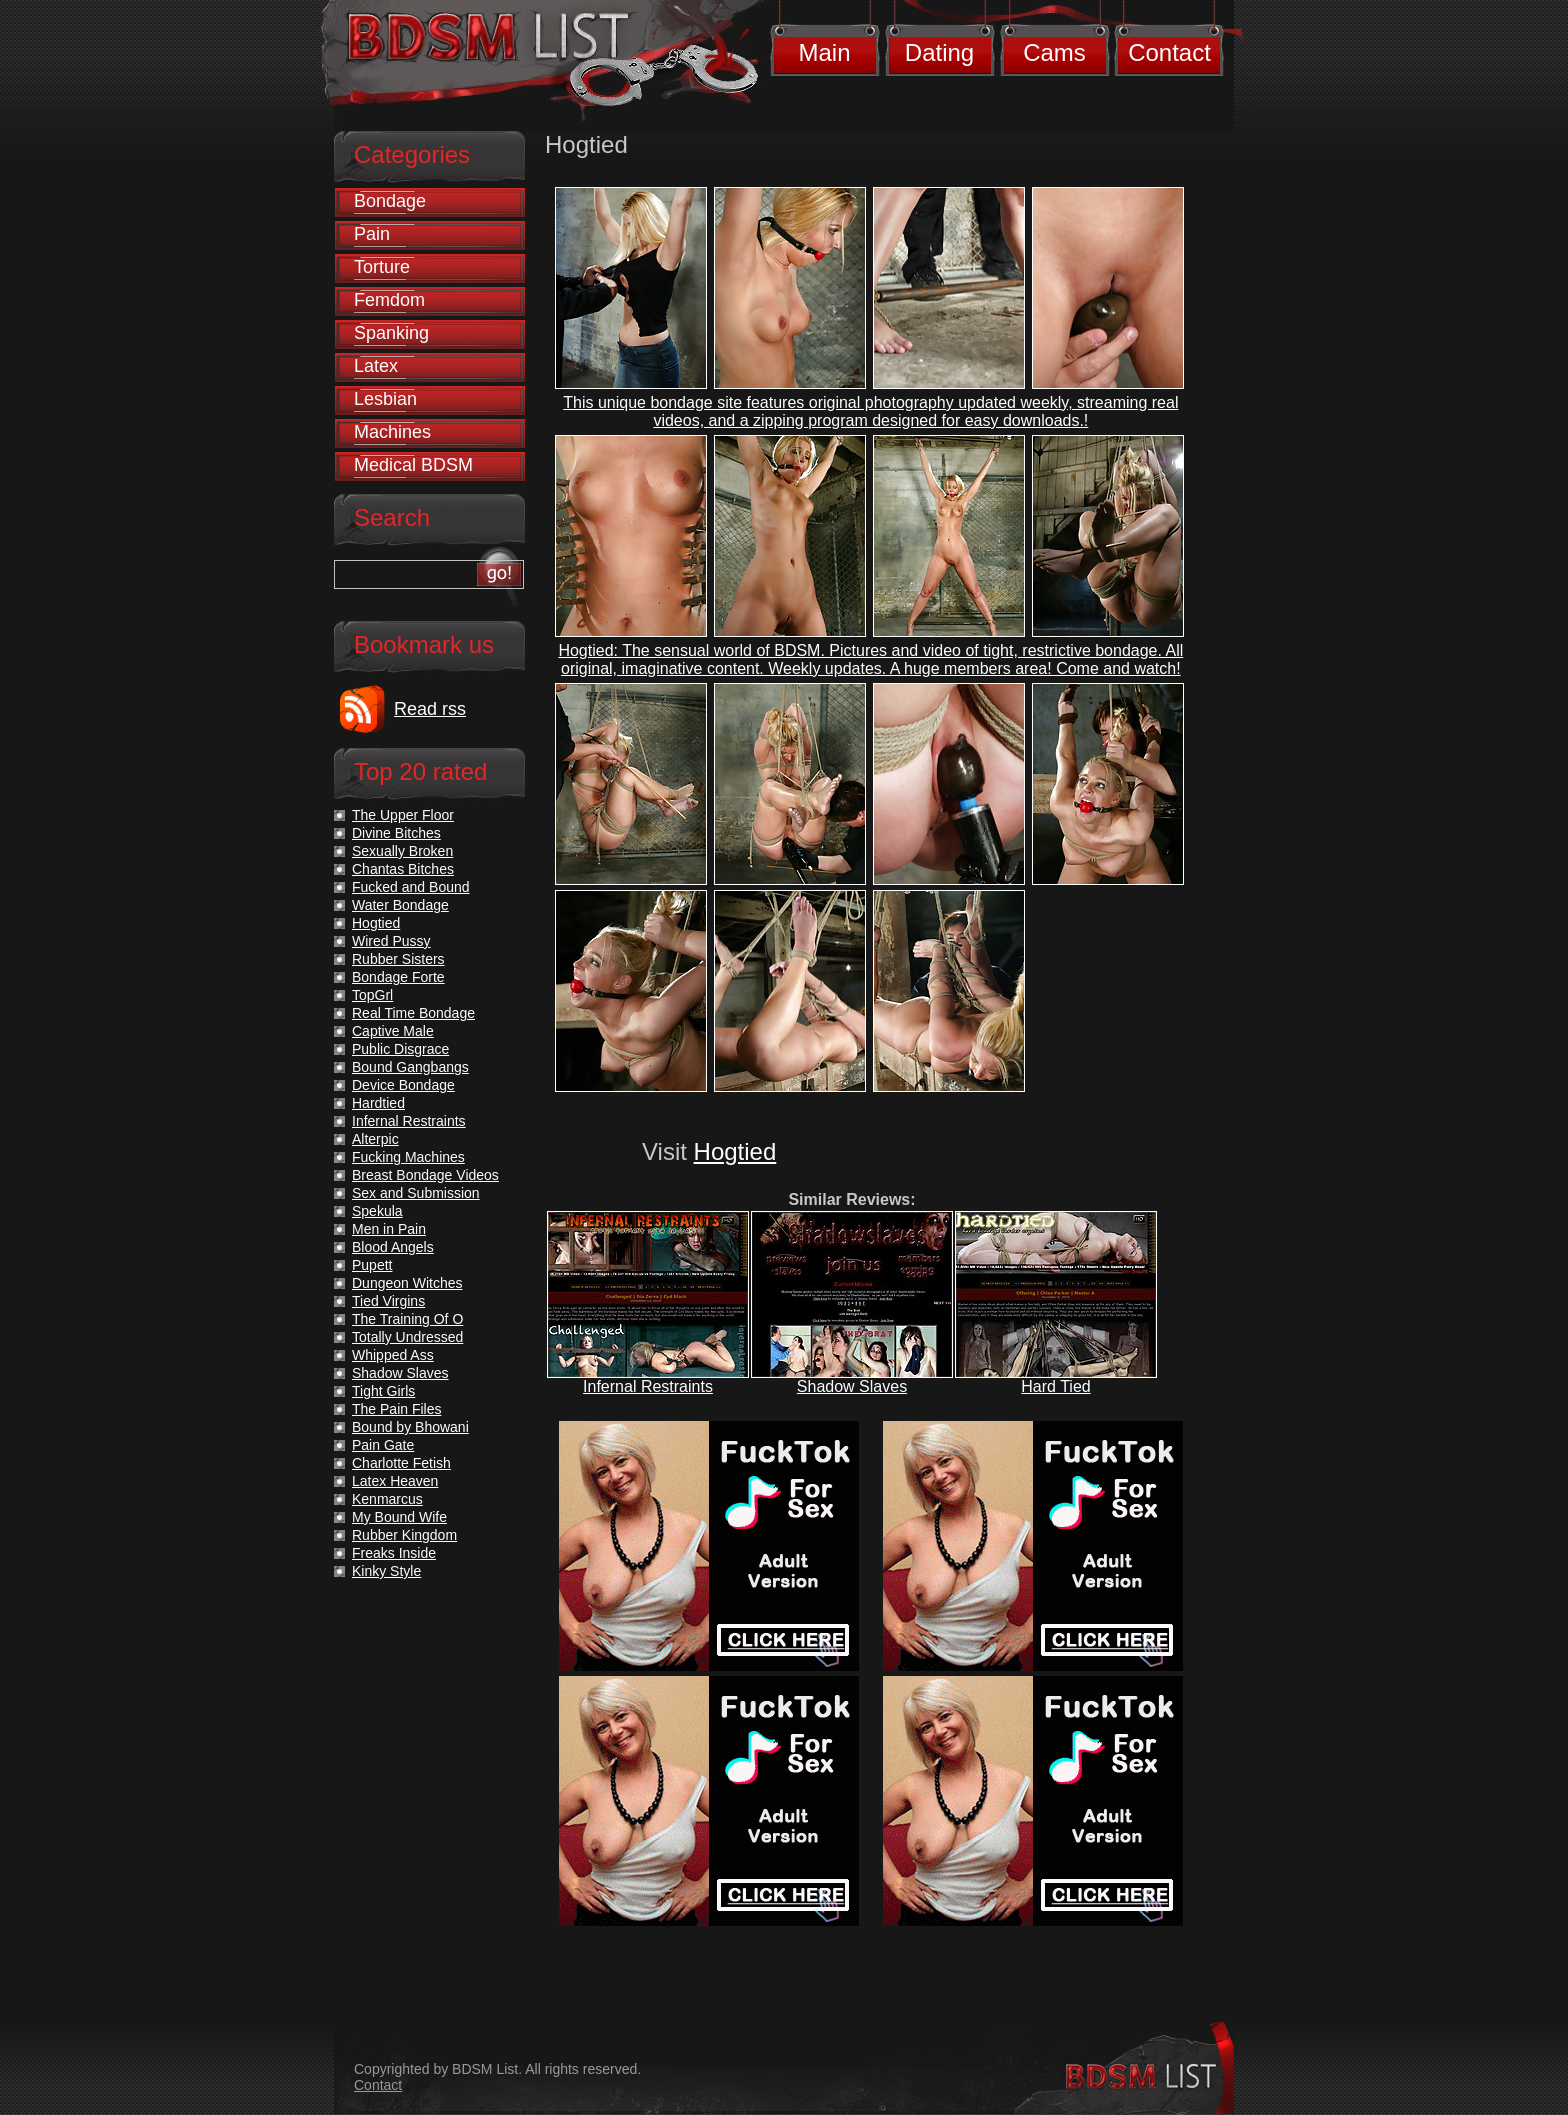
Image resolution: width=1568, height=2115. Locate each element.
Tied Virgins (388, 1301)
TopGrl (372, 995)
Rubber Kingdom (404, 1535)
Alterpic (375, 1139)
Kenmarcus (387, 1499)
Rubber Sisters (398, 959)
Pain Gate (383, 1445)
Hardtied (378, 1103)
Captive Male (393, 1031)
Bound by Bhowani (410, 1427)
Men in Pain (389, 1229)
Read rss (430, 709)
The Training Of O (407, 1319)
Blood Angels (393, 1247)
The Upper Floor (403, 815)
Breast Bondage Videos (425, 1175)
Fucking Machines (408, 1157)
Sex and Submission (416, 1193)
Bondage (390, 201)
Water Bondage (400, 905)
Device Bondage (403, 1085)
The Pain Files (396, 1409)
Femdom (389, 300)
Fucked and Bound (411, 887)
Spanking (391, 333)
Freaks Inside (394, 1553)
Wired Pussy (391, 941)
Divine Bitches (396, 833)
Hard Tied (1055, 1386)
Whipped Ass (393, 1355)
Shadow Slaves (852, 1386)
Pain (372, 234)
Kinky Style (386, 1571)
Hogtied (735, 1151)
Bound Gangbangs (410, 1067)
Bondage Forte (398, 977)
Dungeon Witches (407, 1283)
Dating (939, 52)
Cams (1054, 52)
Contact (1169, 52)
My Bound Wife (399, 1517)
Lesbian (385, 399)
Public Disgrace (400, 1049)
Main (824, 52)
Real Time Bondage (413, 1013)
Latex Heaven (395, 1481)
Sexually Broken (402, 851)
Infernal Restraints (648, 1386)
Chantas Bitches (403, 869)
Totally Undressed (407, 1337)
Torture (382, 267)
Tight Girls (383, 1391)
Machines (392, 432)
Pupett (372, 1265)
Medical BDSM (413, 465)
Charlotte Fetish (401, 1463)
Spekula (377, 1211)
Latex (376, 366)
